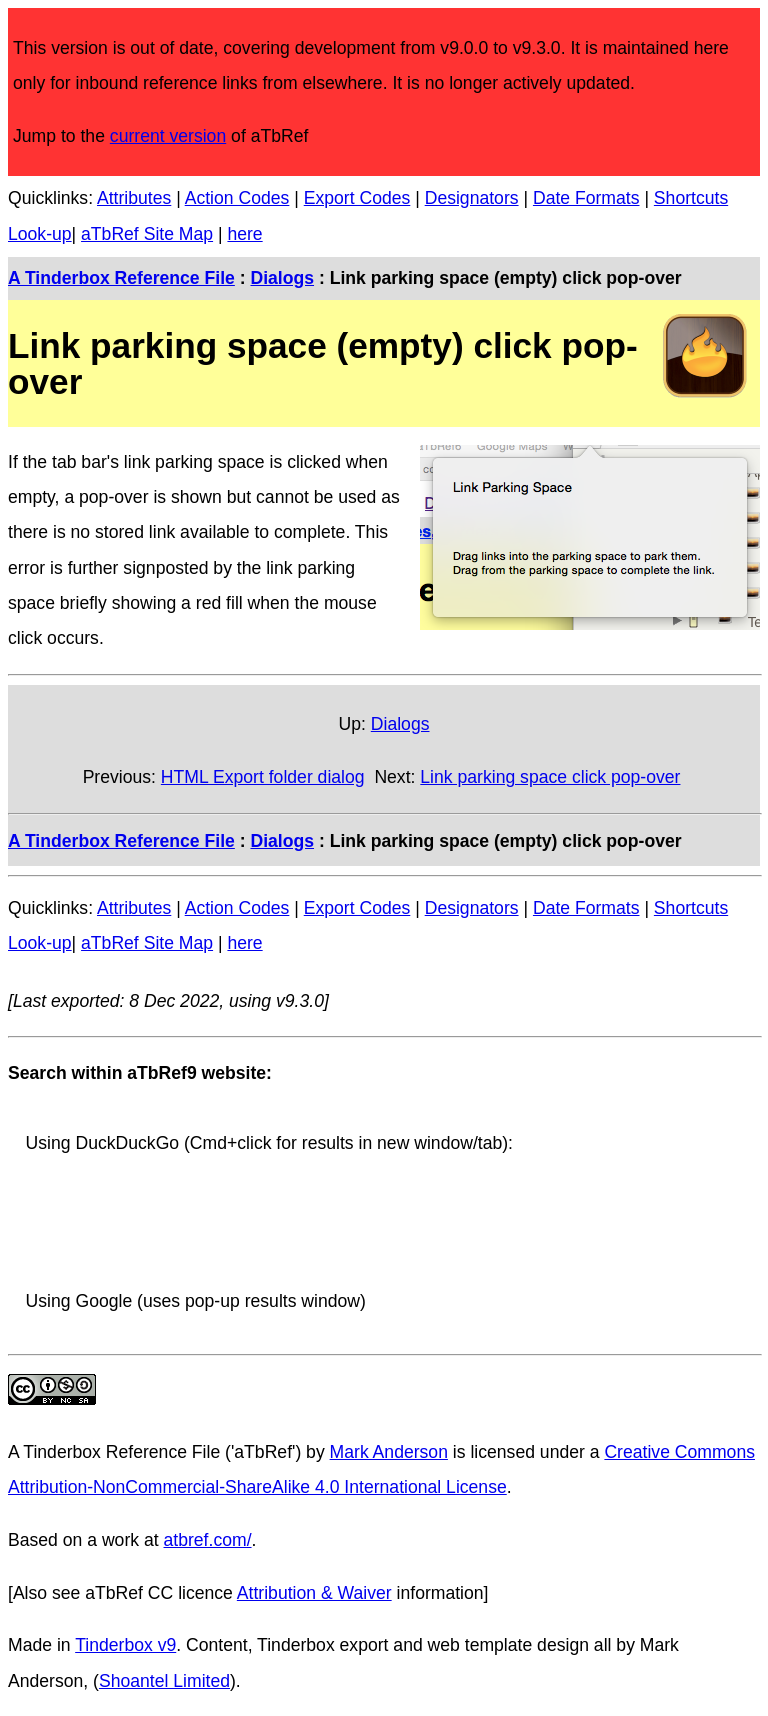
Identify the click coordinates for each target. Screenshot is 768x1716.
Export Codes (357, 198)
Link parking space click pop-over (550, 777)
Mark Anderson (389, 1452)
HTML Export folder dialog (263, 777)
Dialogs (282, 278)
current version (168, 136)
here (244, 234)
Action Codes (237, 198)
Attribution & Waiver (314, 1593)
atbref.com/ (208, 1540)
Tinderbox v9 (125, 1645)
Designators (472, 198)
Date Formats (586, 198)
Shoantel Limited (164, 1681)
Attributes (134, 198)
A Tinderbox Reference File (121, 278)
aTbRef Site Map (147, 234)
